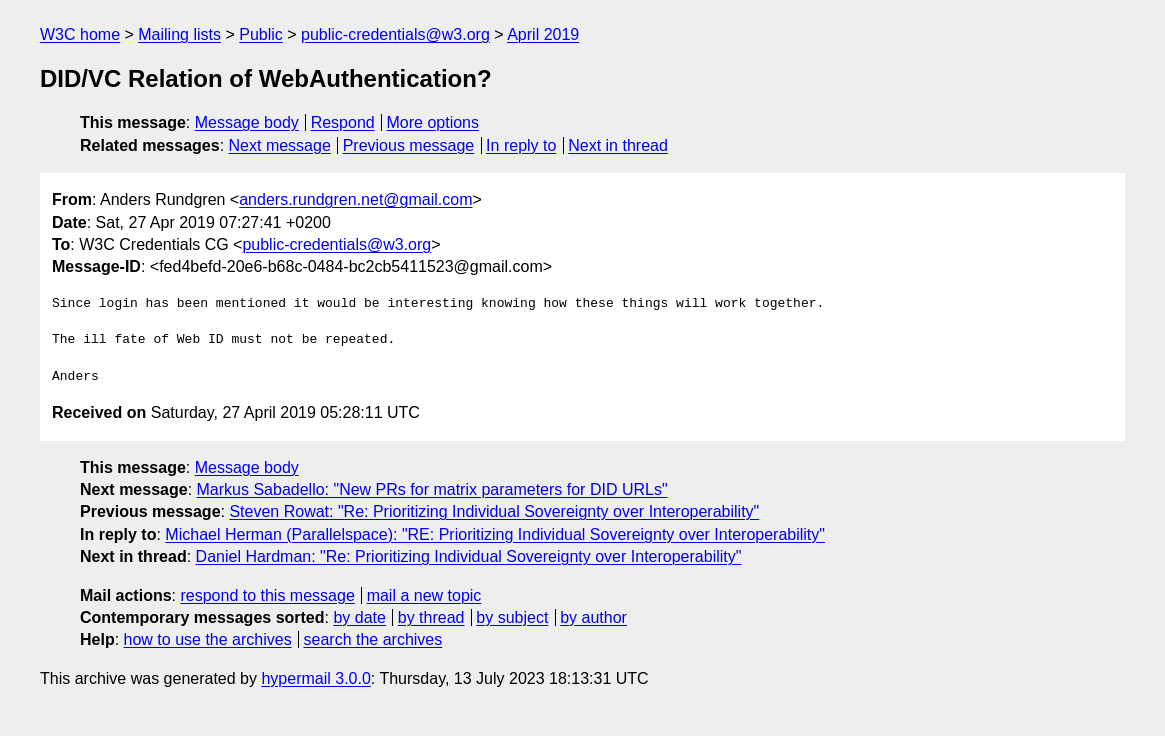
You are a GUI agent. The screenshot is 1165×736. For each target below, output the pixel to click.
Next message (280, 145)
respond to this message (267, 595)
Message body (247, 122)
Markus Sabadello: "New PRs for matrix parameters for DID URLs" (432, 489)
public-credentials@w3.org (395, 34)
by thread (431, 617)
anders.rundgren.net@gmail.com (355, 199)
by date (359, 617)
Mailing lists (179, 34)
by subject (512, 617)
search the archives (373, 639)
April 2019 (543, 34)
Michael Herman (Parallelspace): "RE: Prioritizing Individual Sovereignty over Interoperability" (495, 534)
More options (433, 122)
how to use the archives (208, 639)
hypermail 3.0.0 (315, 678)
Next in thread (618, 145)
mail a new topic (424, 595)
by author (593, 617)
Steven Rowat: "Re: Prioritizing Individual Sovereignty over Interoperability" (494, 511)
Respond (343, 122)
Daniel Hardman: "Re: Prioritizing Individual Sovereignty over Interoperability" (469, 556)
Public (261, 34)
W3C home (80, 34)
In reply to (521, 145)
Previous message (409, 145)
